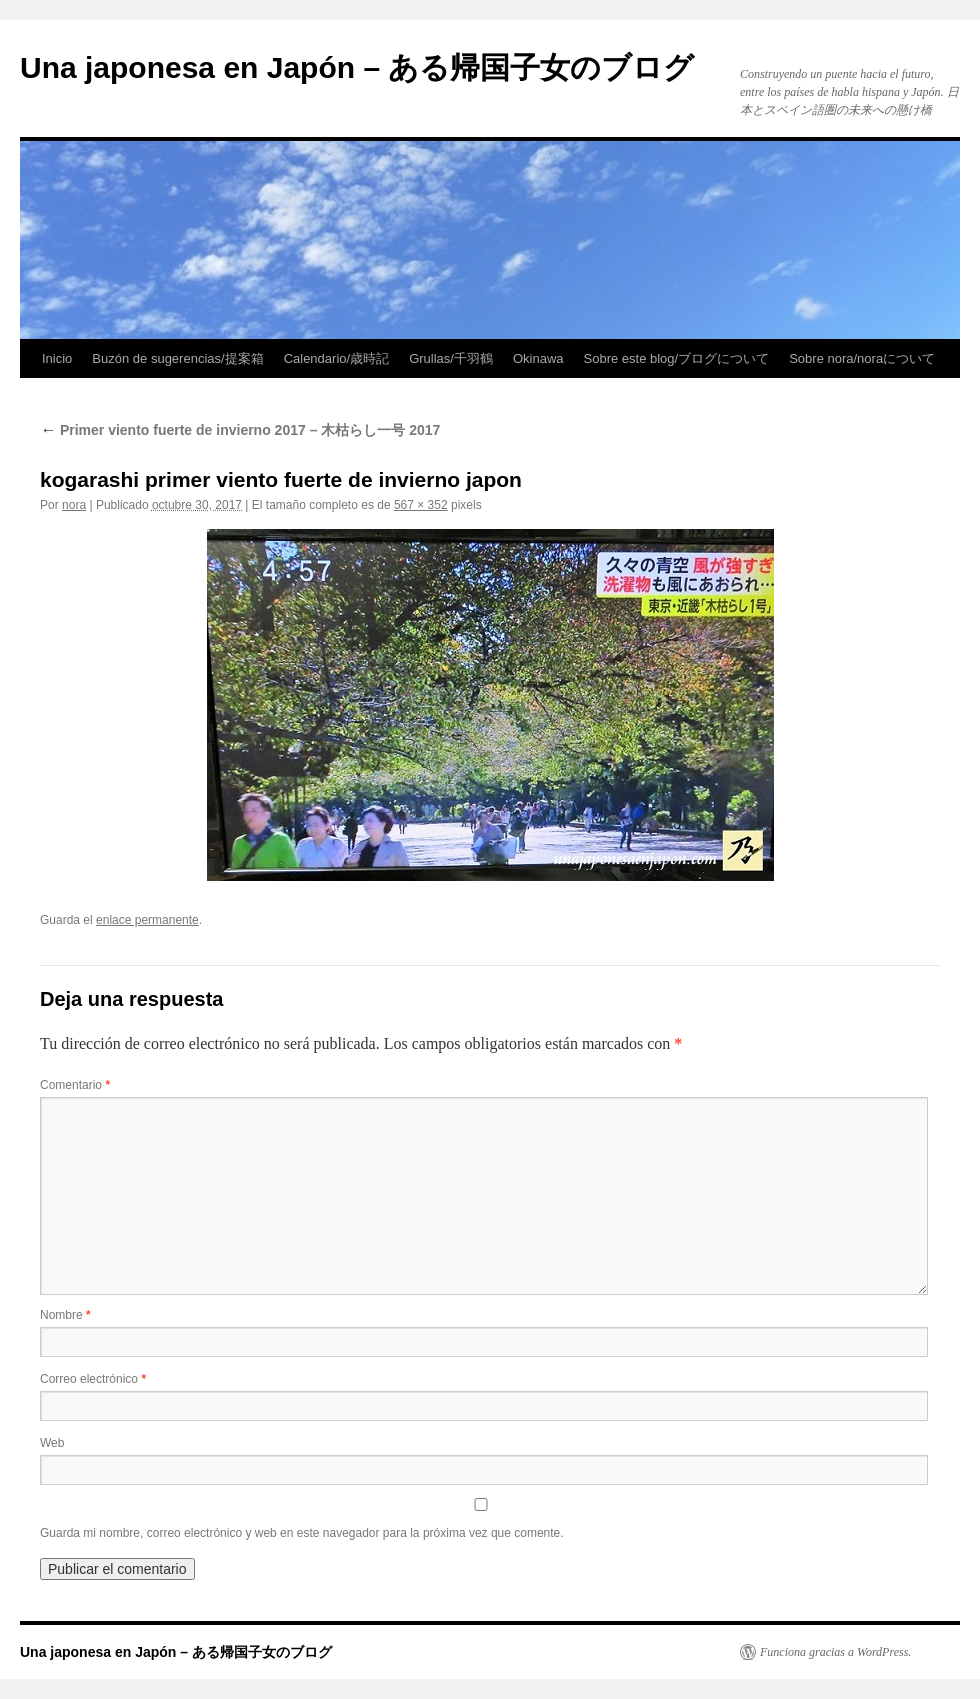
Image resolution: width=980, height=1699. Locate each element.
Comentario (75, 1085)
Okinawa (538, 358)
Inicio (57, 358)
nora (74, 505)
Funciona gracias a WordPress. (835, 1652)
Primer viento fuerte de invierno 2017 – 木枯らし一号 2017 (240, 430)
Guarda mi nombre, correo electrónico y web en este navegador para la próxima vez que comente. (302, 1533)
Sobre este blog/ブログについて (677, 358)
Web (52, 1443)
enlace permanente (147, 920)
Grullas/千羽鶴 (451, 358)
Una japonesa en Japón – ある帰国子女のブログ (357, 67)
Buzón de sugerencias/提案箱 (177, 358)
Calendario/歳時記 (337, 358)
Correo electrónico (93, 1379)
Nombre (65, 1315)
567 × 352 (421, 505)
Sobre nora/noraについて (862, 358)
